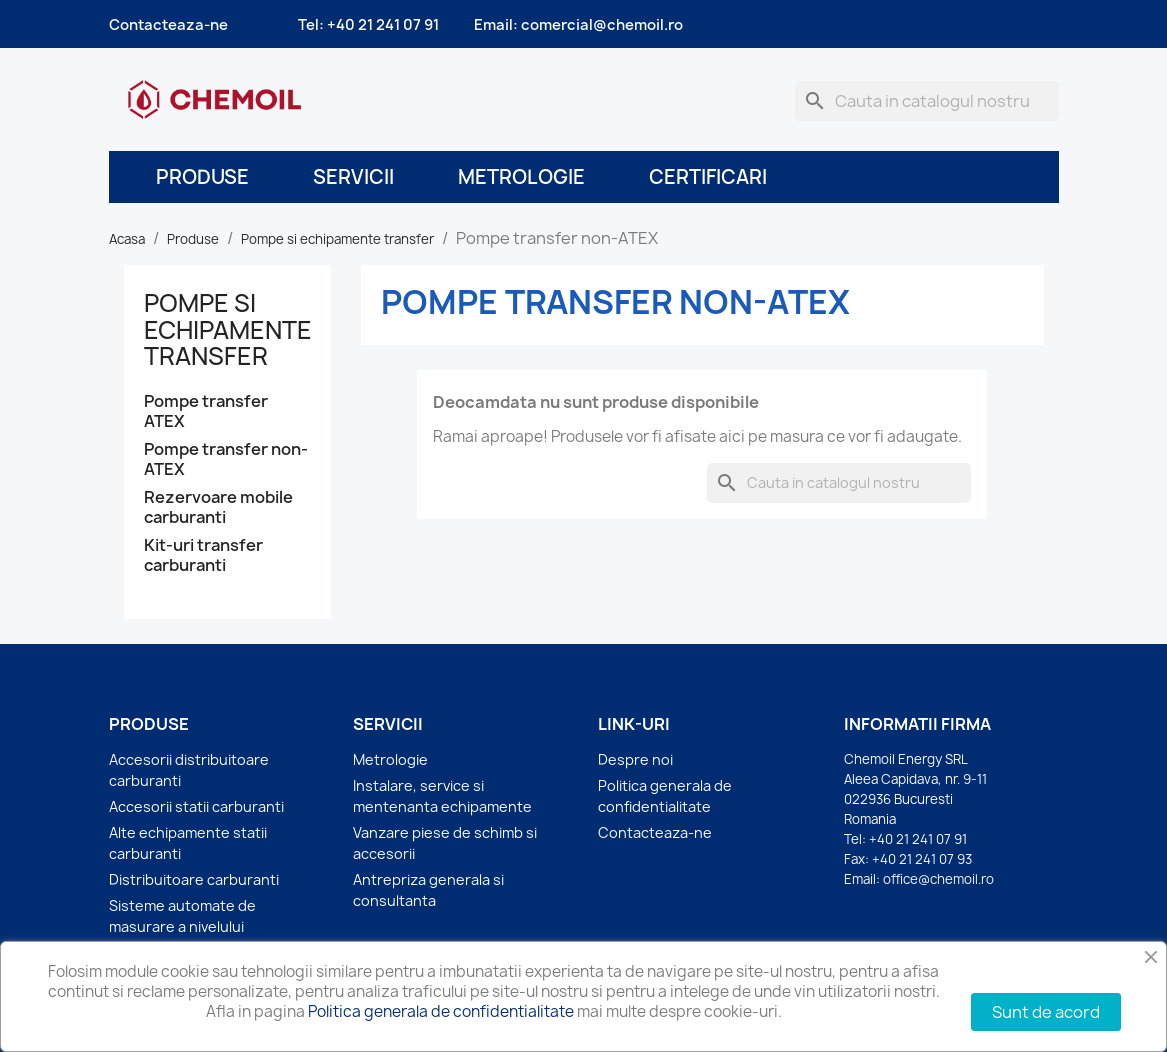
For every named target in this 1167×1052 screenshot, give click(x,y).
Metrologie (521, 177)
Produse (202, 177)
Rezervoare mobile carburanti (218, 507)
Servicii (353, 177)
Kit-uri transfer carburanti (203, 555)
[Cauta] (927, 101)
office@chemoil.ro (938, 879)
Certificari (708, 177)
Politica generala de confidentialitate (441, 1011)
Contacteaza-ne (168, 25)
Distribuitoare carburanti (194, 879)
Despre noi (635, 759)
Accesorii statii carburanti (196, 806)
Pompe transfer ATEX (206, 411)
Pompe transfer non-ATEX (226, 459)
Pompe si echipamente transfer (228, 329)
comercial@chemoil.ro (602, 25)
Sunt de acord (1046, 1012)
